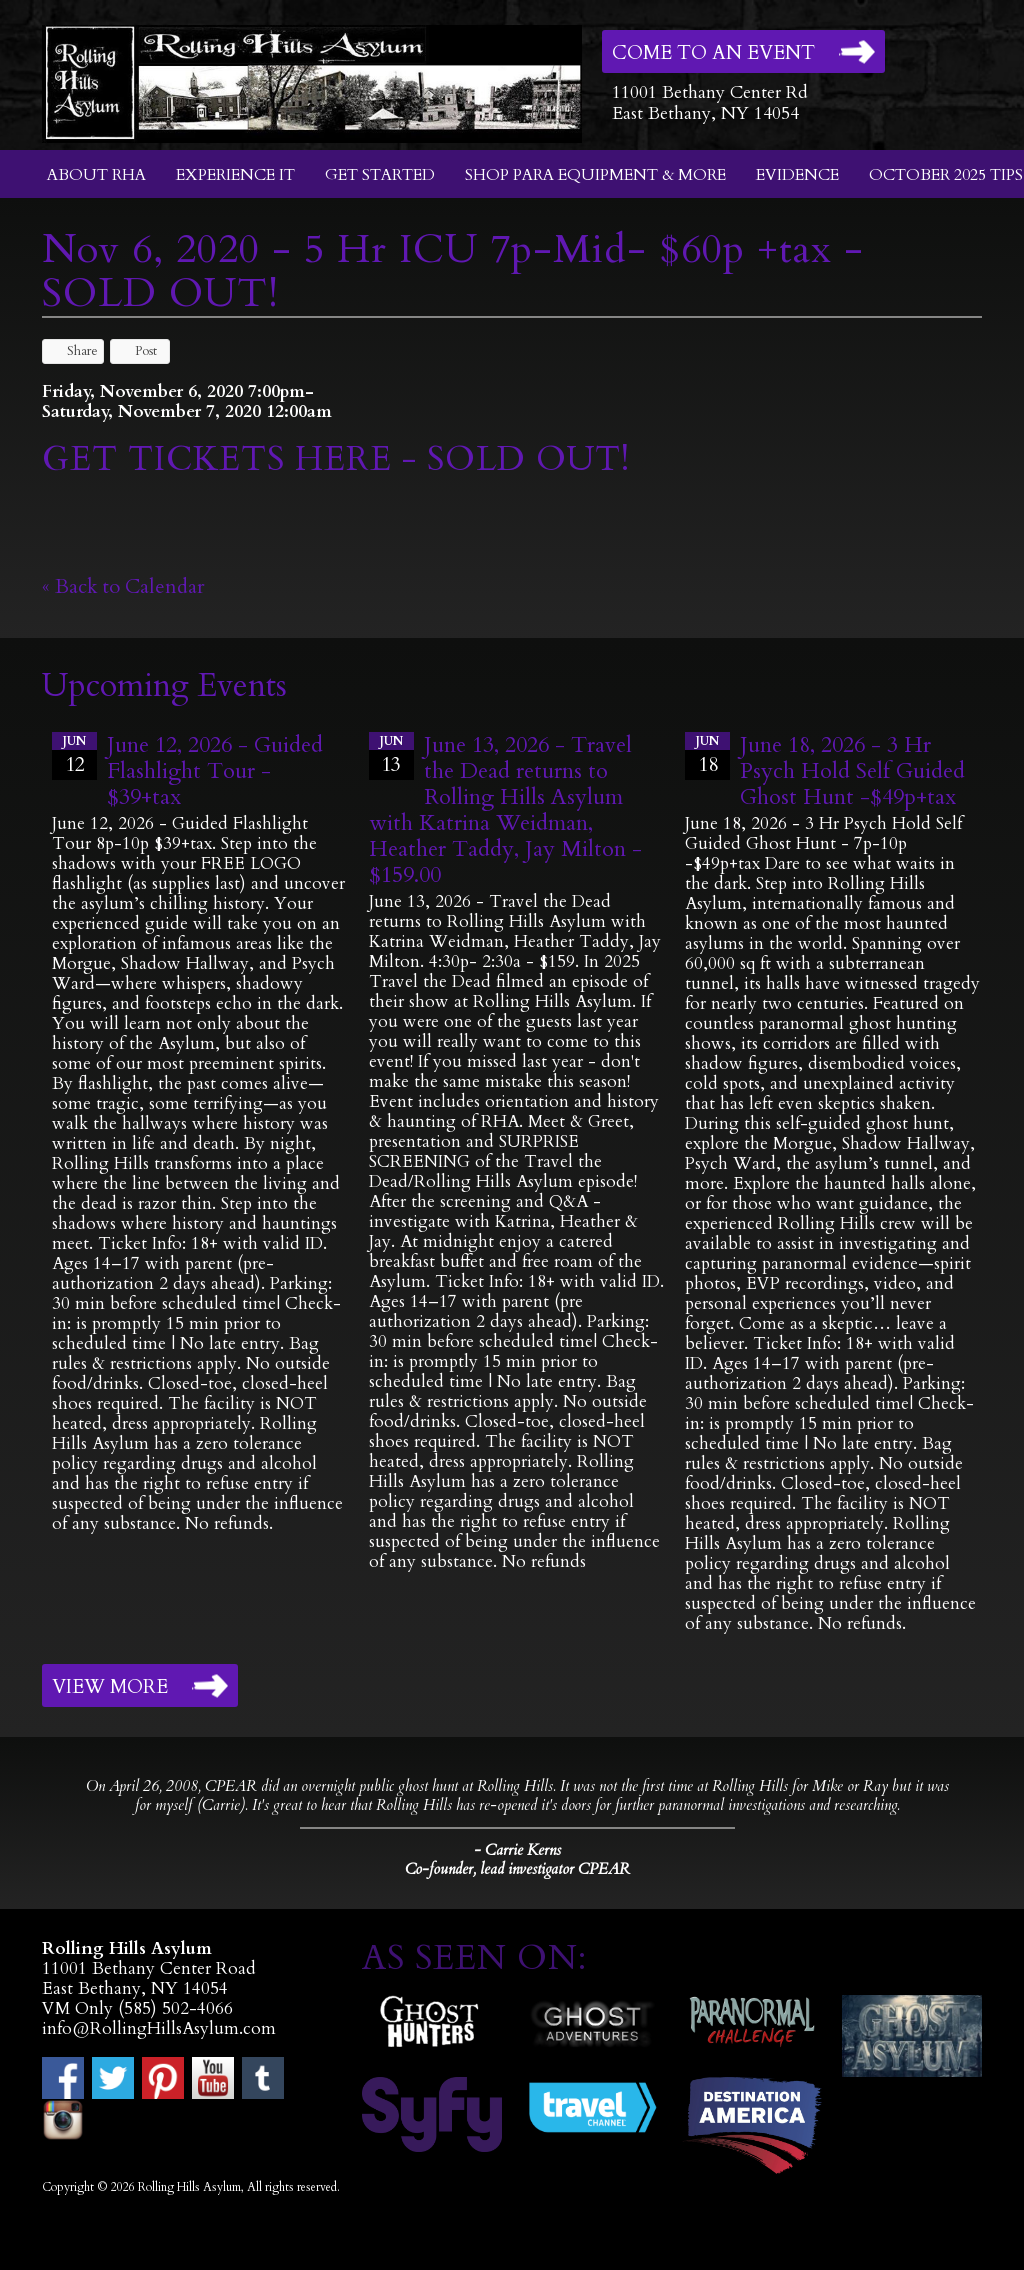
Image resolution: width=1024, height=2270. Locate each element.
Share (73, 351)
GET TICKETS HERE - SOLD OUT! (336, 459)
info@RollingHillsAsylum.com (159, 2028)
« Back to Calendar (123, 586)
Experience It (235, 175)
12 (74, 755)
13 (391, 755)
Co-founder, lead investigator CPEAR (517, 1869)
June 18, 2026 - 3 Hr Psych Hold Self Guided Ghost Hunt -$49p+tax (852, 771)
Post (136, 351)
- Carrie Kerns (517, 1850)
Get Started (380, 175)
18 (707, 755)
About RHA (96, 175)
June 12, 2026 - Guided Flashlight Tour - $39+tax (215, 771)
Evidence (797, 175)
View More (110, 1687)
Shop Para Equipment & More (595, 175)
